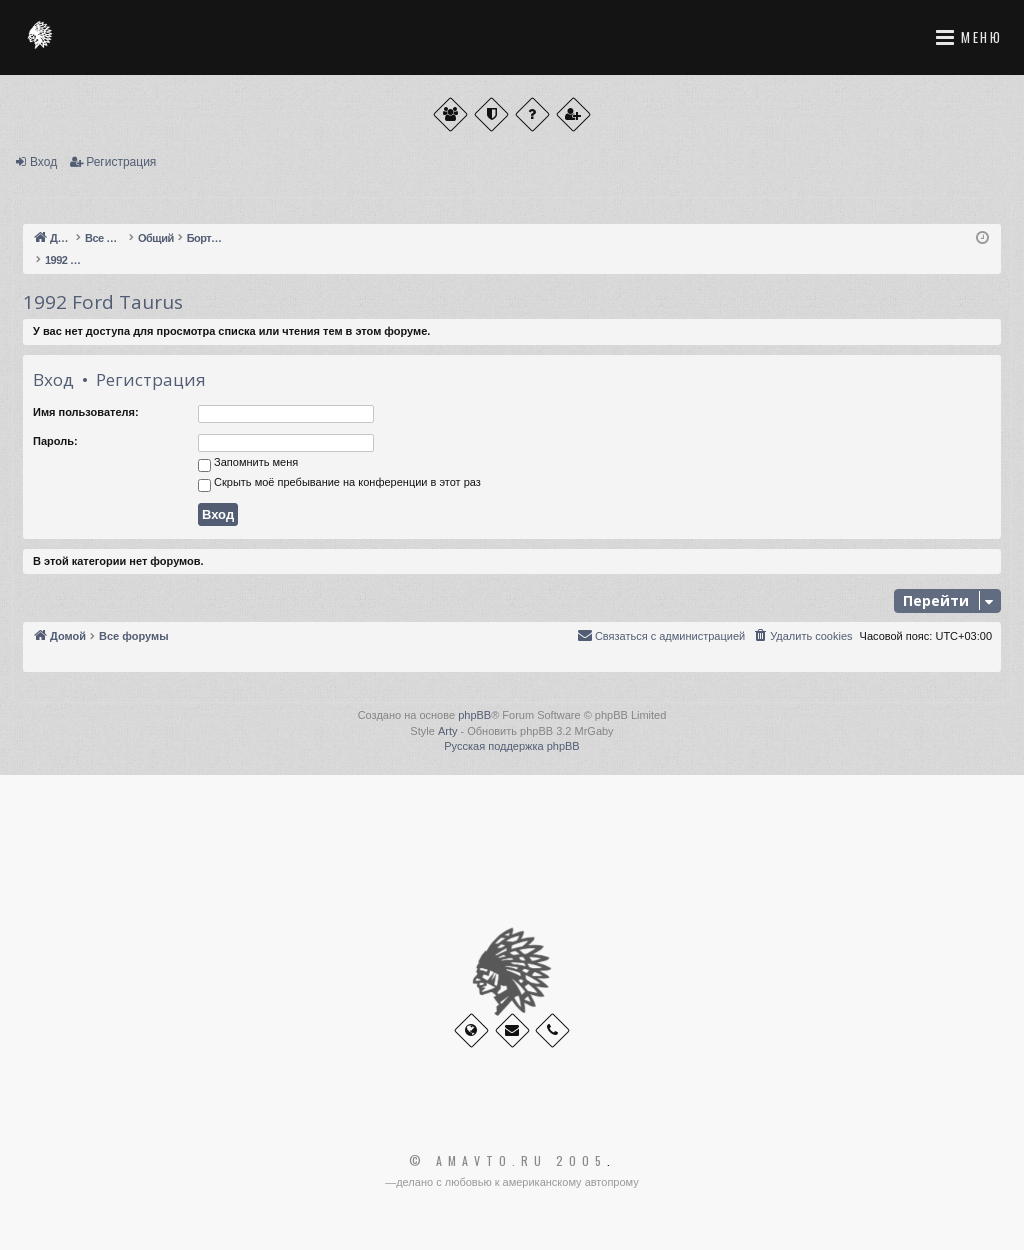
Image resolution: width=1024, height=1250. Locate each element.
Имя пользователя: (86, 412)
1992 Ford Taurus (103, 302)
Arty (448, 731)
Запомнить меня (248, 464)
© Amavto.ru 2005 (508, 1161)
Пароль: (55, 441)
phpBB (474, 715)
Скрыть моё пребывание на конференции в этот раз (339, 484)
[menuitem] (802, 636)
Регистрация (121, 162)
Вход (43, 162)
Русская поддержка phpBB (511, 746)
